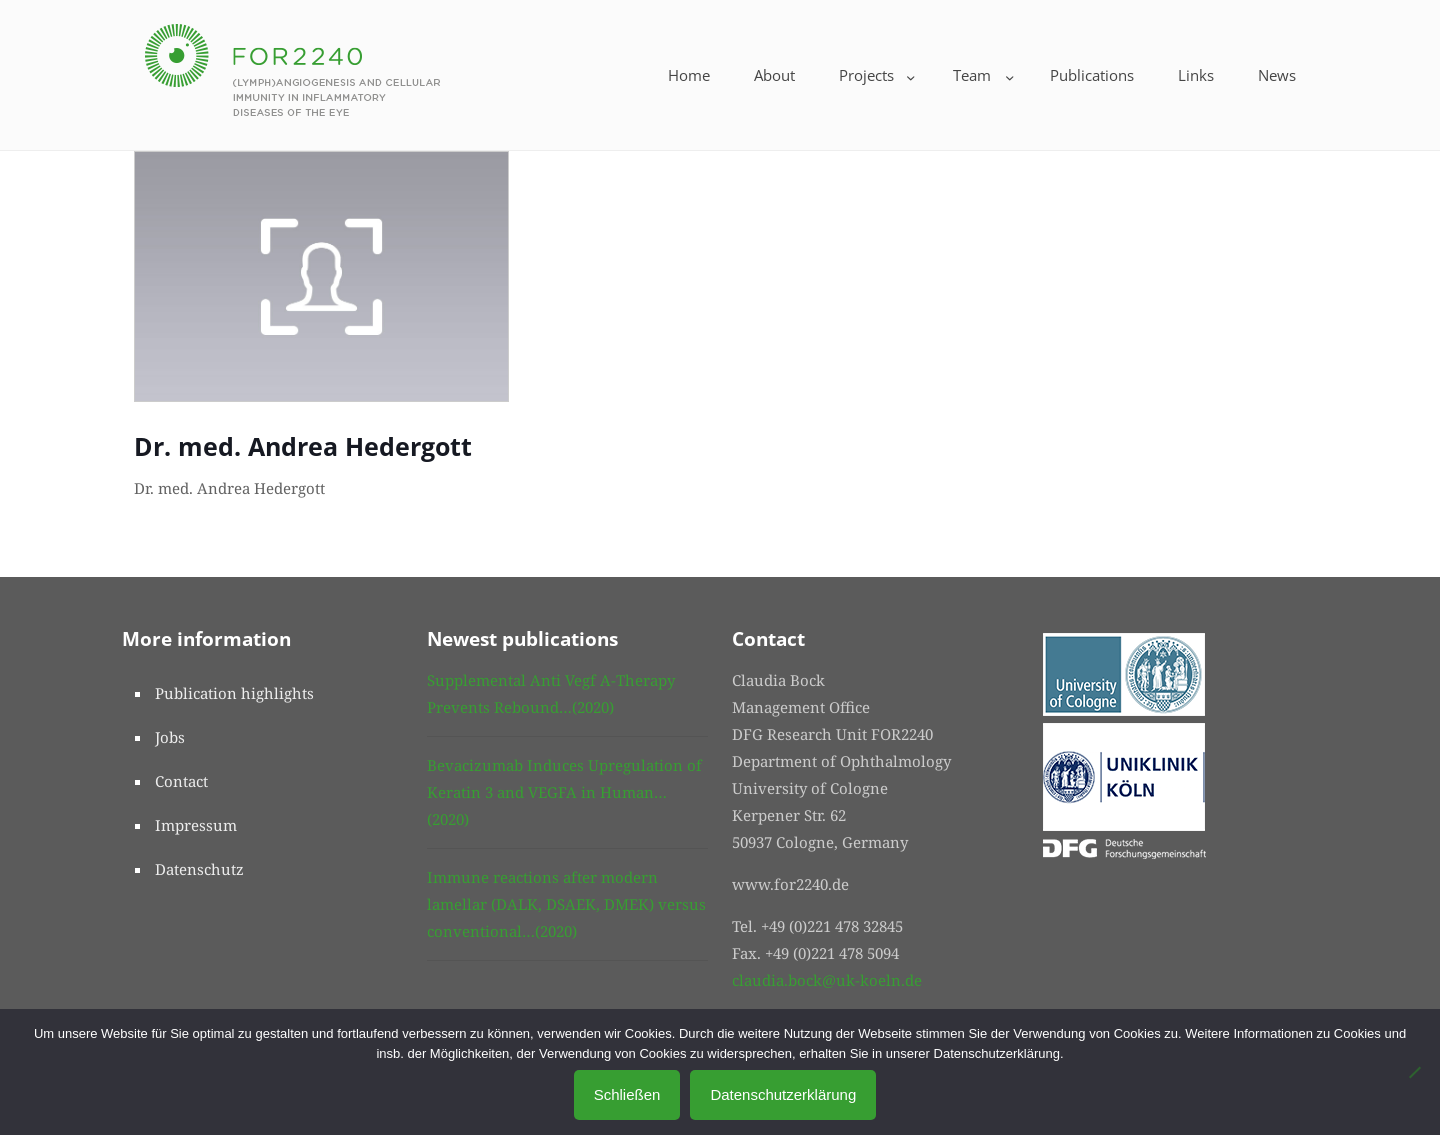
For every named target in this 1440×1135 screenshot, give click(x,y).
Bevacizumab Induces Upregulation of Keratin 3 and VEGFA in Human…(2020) (564, 792)
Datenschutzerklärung (783, 1094)
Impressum (196, 825)
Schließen (627, 1094)
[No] (1415, 1072)
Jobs (170, 737)
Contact (181, 781)
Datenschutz (199, 869)
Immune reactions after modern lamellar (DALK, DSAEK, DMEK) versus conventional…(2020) (566, 904)
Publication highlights (234, 693)
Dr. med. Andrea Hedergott (303, 446)
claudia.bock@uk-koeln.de (827, 980)
